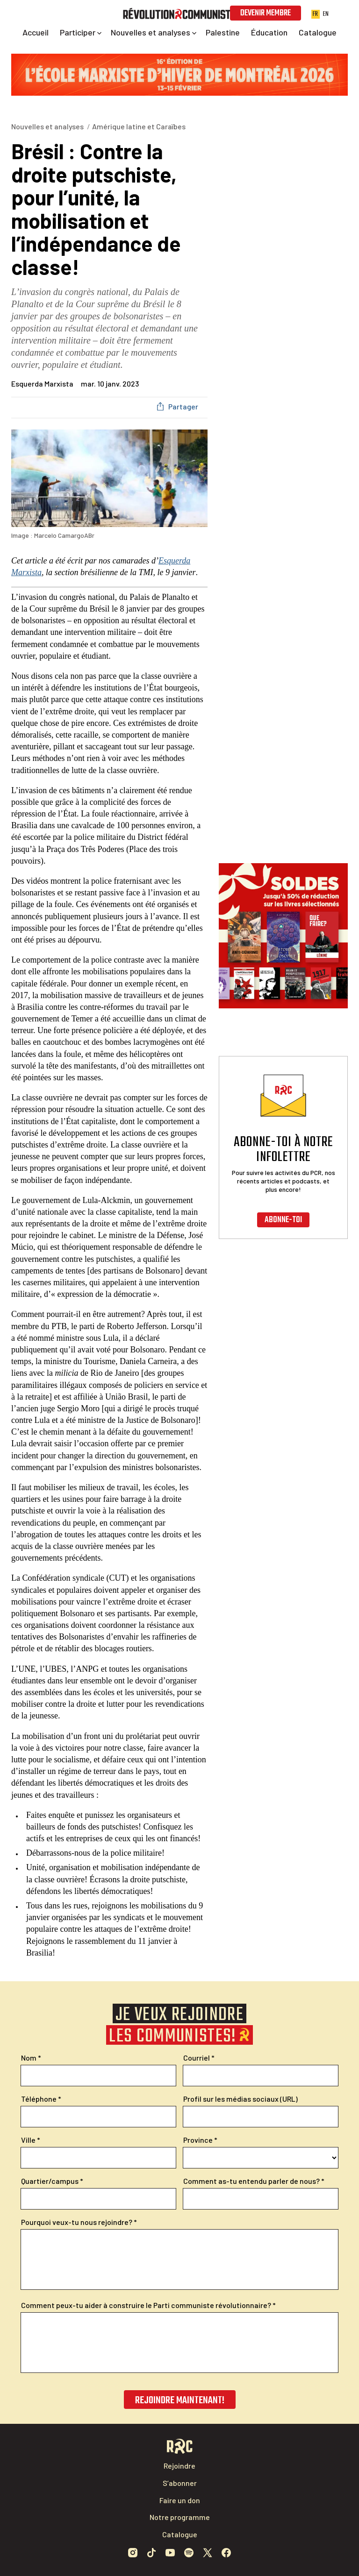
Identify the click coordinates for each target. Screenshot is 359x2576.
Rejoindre (179, 2465)
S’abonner (180, 2482)
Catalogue (179, 2534)
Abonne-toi (283, 1220)
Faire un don (179, 2500)
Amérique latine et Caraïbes (139, 126)
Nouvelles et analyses (47, 126)
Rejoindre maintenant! (179, 2400)
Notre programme (180, 2517)
